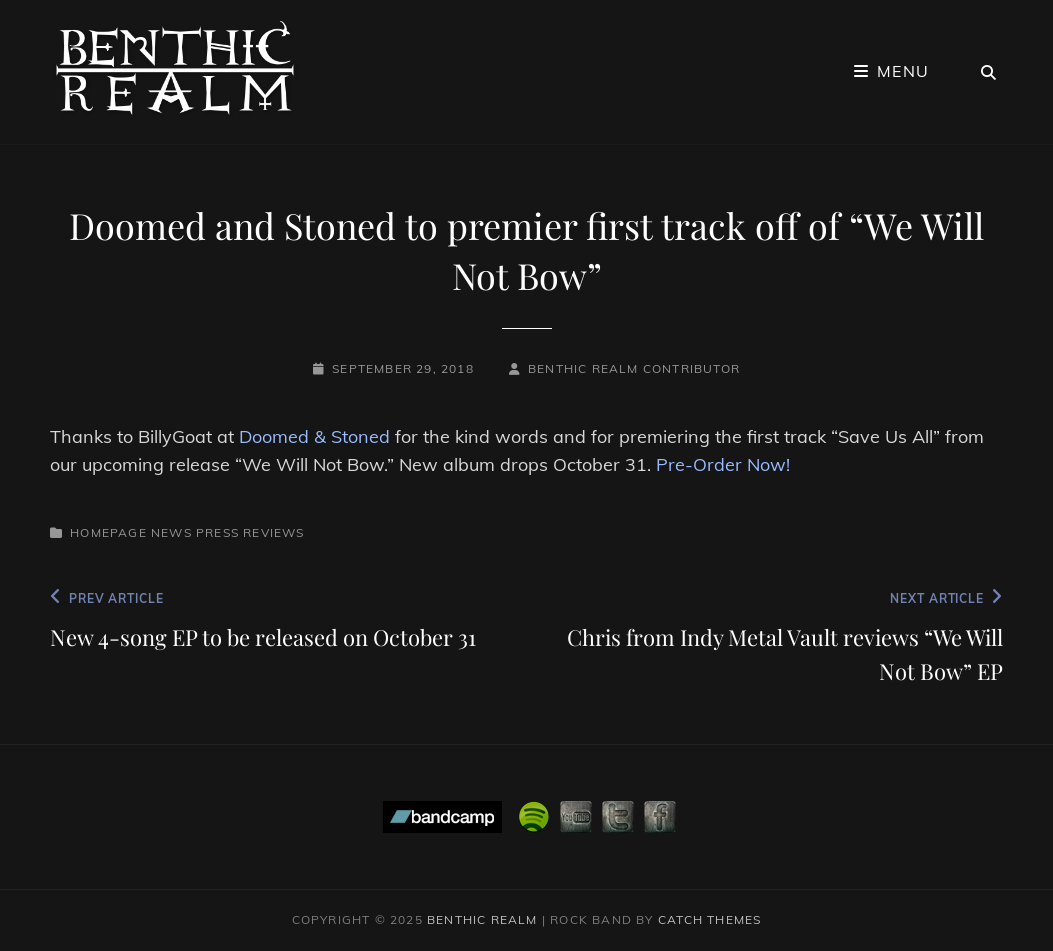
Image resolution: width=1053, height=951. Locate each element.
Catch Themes (709, 919)
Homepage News (131, 532)
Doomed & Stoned (314, 436)
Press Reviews (250, 532)
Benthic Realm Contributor (634, 368)
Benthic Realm (482, 919)
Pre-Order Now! (723, 464)
